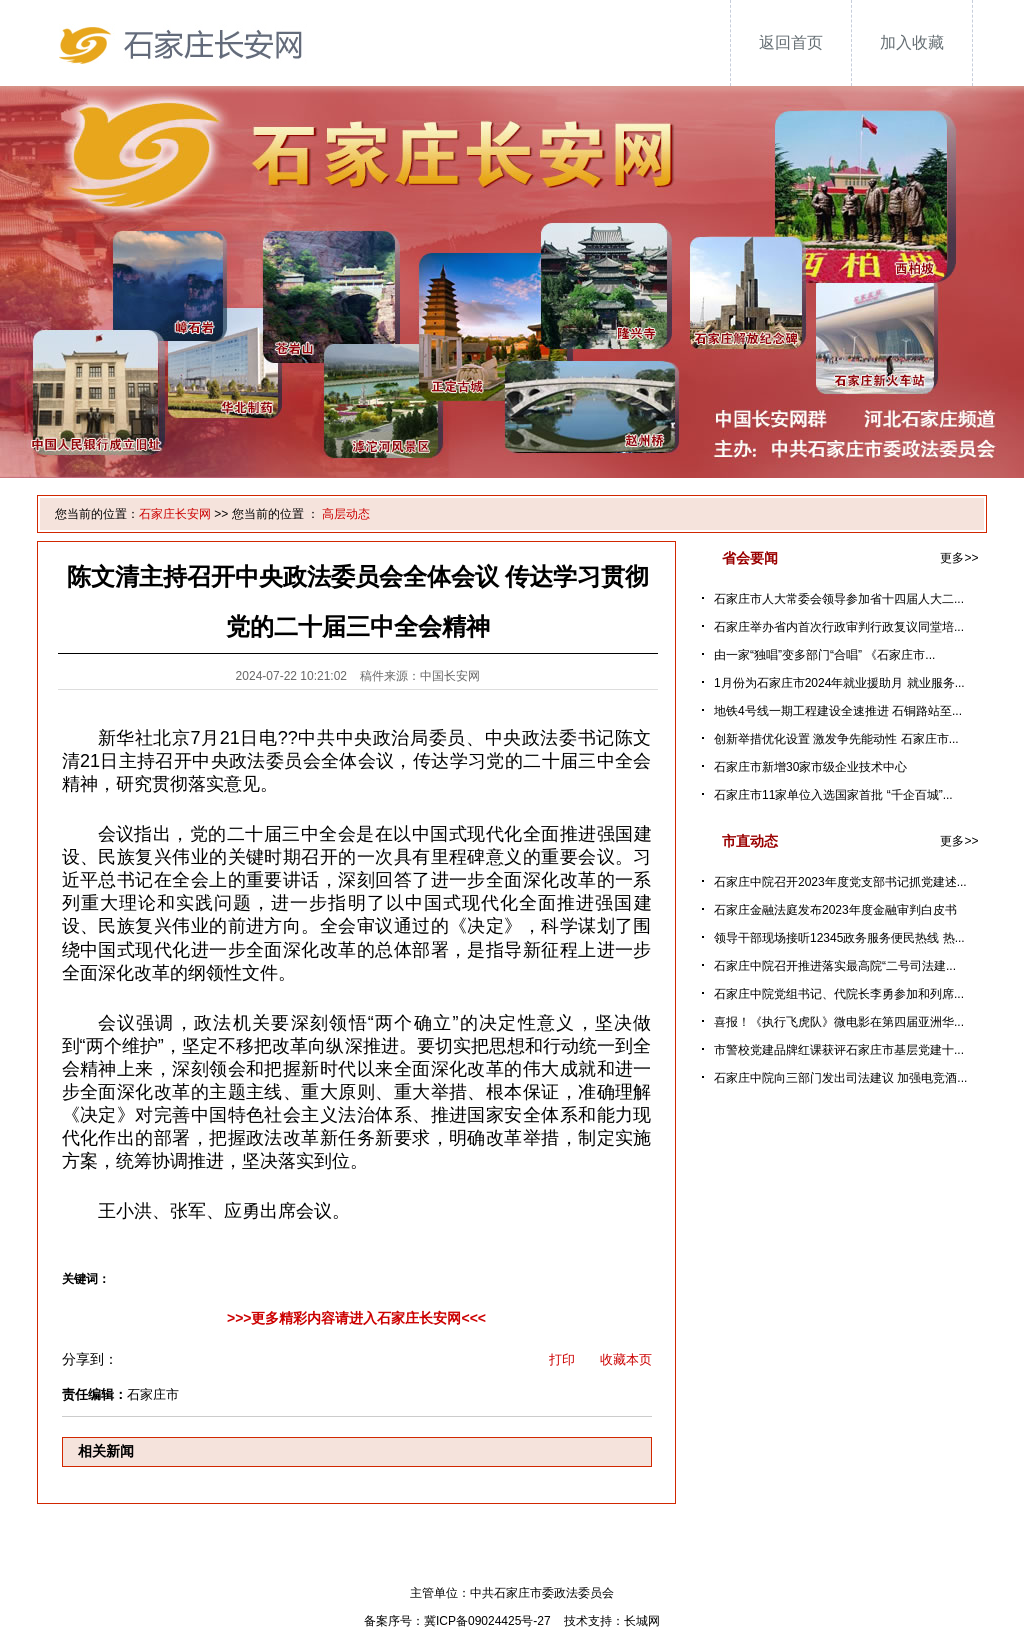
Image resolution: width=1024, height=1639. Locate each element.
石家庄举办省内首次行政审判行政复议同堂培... (839, 627)
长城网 (642, 1621)
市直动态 (750, 841)
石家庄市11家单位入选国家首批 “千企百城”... (833, 795)
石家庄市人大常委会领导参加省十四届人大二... (839, 599)
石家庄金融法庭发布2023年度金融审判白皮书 (835, 910)
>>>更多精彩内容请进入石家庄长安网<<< (356, 1318)
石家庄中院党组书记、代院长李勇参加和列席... (839, 994)
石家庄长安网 (175, 514)
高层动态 (346, 514)
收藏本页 (626, 1359)
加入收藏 (912, 42)
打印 (562, 1359)
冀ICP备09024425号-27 (487, 1621)
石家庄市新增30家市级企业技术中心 (810, 767)
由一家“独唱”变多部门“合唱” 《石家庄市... (824, 655)
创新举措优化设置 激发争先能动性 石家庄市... (836, 739)
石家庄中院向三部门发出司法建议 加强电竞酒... (840, 1078)
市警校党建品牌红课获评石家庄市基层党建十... (839, 1050)
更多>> (959, 558)
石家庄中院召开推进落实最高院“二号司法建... (835, 966)
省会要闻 (750, 558)
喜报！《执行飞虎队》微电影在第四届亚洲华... (839, 1022)
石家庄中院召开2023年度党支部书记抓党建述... (840, 882)
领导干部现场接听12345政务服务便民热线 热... (839, 938)
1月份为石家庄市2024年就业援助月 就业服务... (839, 683)
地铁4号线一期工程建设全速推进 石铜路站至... (838, 711)
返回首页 (791, 42)
